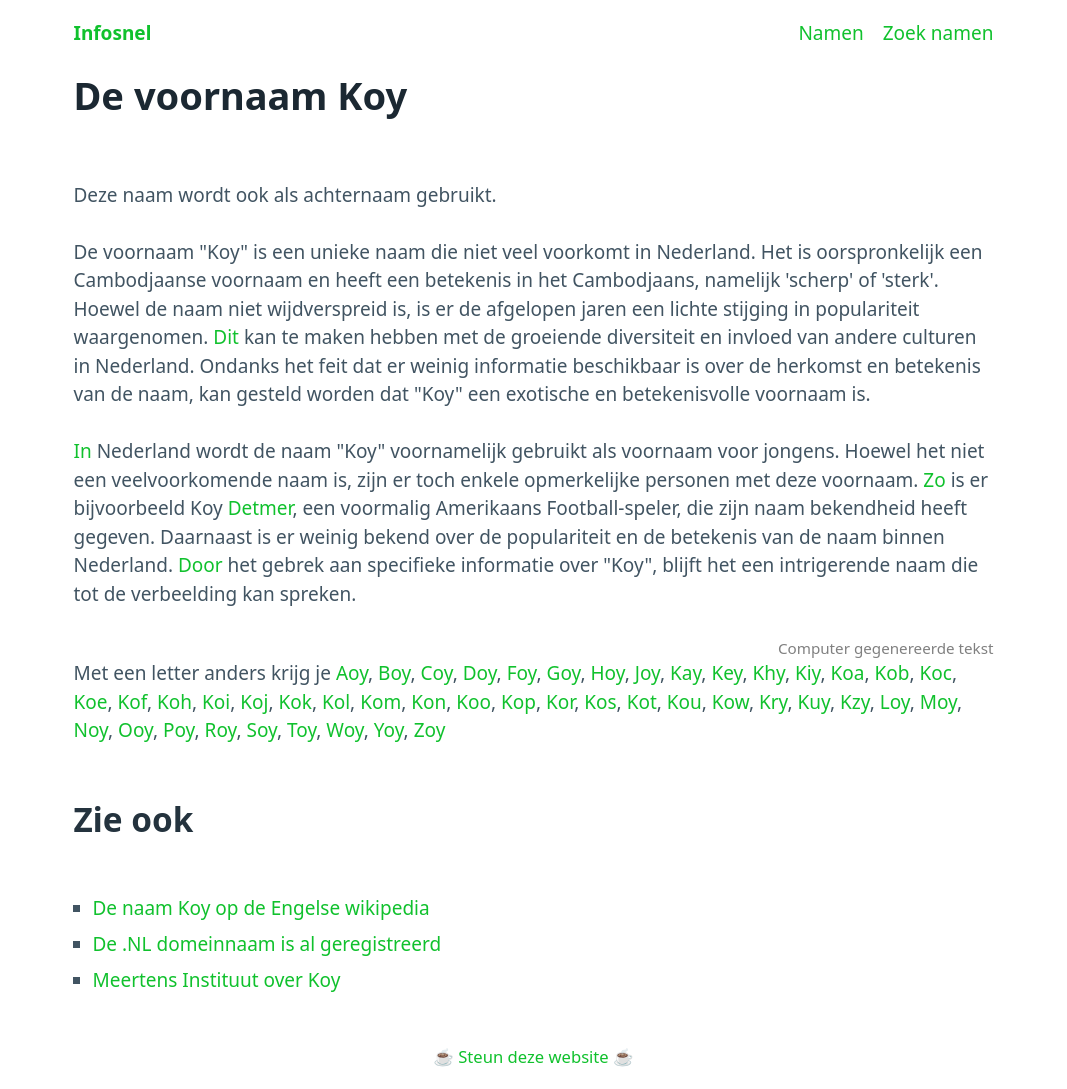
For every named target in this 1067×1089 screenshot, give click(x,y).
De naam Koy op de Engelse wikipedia (261, 908)
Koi (216, 702)
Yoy (389, 730)
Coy (437, 673)
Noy (91, 730)
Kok (294, 702)
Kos (600, 702)
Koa (848, 673)
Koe (91, 702)
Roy (221, 730)
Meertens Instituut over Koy (217, 980)
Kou (684, 702)
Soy (262, 730)
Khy (768, 673)
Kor (560, 702)
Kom (380, 702)
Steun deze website (533, 1056)
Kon (428, 702)
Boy (394, 673)
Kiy (808, 673)
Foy (522, 673)
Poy (179, 730)
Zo (934, 480)
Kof (132, 702)
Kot (642, 702)
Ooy (135, 730)
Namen (830, 33)
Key (726, 673)
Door (200, 565)
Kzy (855, 702)
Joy (647, 673)
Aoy (352, 673)
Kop (518, 702)
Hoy (608, 673)
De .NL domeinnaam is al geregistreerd (267, 944)
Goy (564, 673)
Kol (336, 702)
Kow (730, 702)
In (83, 451)
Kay (685, 673)
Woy (344, 730)
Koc (936, 673)
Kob (892, 673)
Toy (301, 730)
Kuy (814, 702)
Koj (254, 702)
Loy (895, 702)
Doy (480, 673)
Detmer (260, 508)
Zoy (430, 730)
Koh (174, 702)
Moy (938, 702)
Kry (773, 702)
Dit (226, 337)
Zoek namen (938, 33)
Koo (473, 702)
